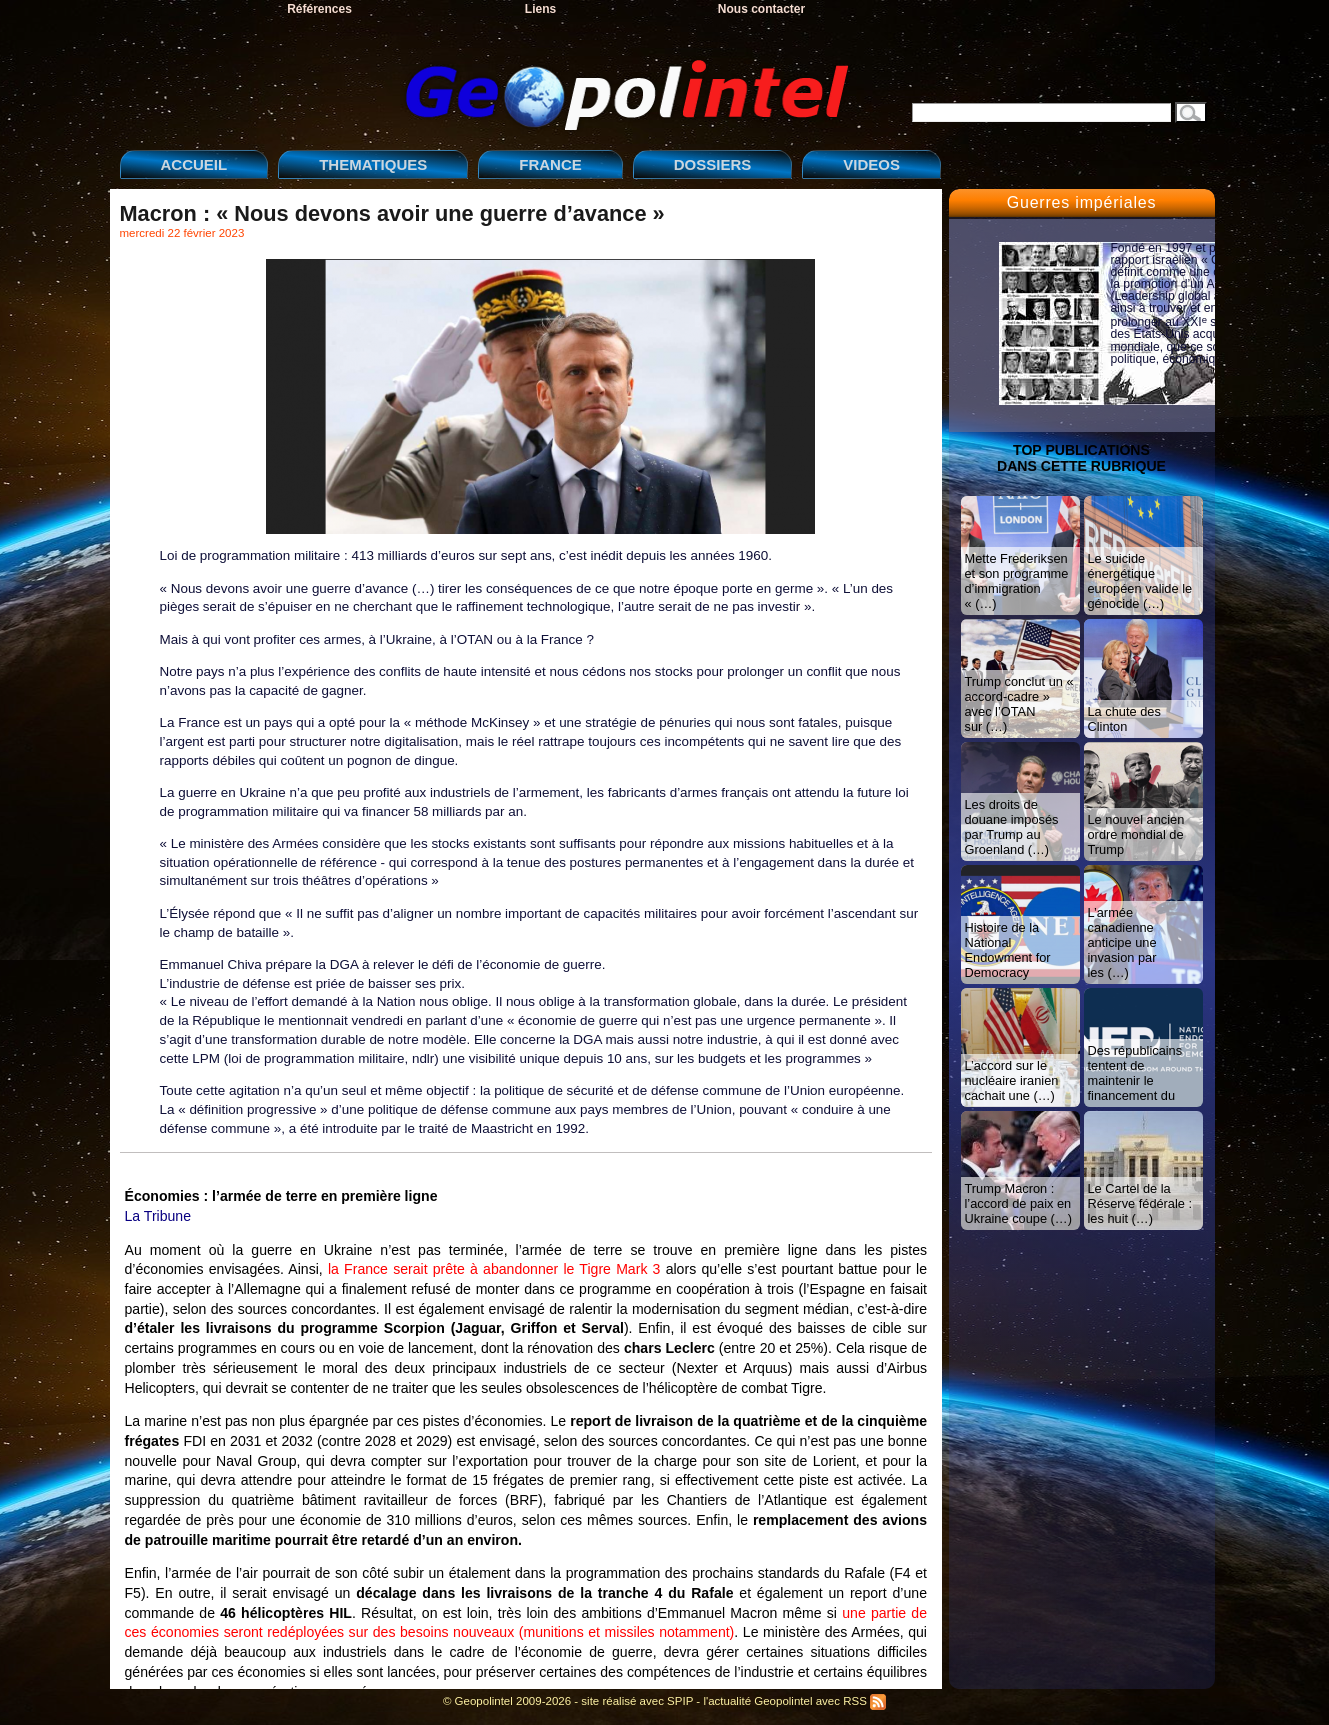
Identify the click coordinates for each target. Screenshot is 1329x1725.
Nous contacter (761, 9)
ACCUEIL (194, 164)
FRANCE (550, 164)
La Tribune (158, 1216)
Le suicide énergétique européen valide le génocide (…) (1140, 581)
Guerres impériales (1082, 202)
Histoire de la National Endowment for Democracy (1008, 950)
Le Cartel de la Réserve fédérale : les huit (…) (1140, 1203)
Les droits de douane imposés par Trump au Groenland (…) (1012, 827)
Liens (540, 9)
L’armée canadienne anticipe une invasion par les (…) (1122, 942)
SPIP (680, 1701)
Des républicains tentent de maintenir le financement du (1135, 1073)
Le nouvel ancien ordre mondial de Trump (1136, 834)
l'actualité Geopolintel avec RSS (794, 1701)
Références (319, 9)
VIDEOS (871, 164)
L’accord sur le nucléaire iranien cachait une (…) (1012, 1080)
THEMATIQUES (373, 164)
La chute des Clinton (1124, 719)
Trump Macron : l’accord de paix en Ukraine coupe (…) (1018, 1203)
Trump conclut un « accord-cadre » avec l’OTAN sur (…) (1019, 704)
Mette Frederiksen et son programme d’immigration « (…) (1017, 581)
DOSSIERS (713, 164)
